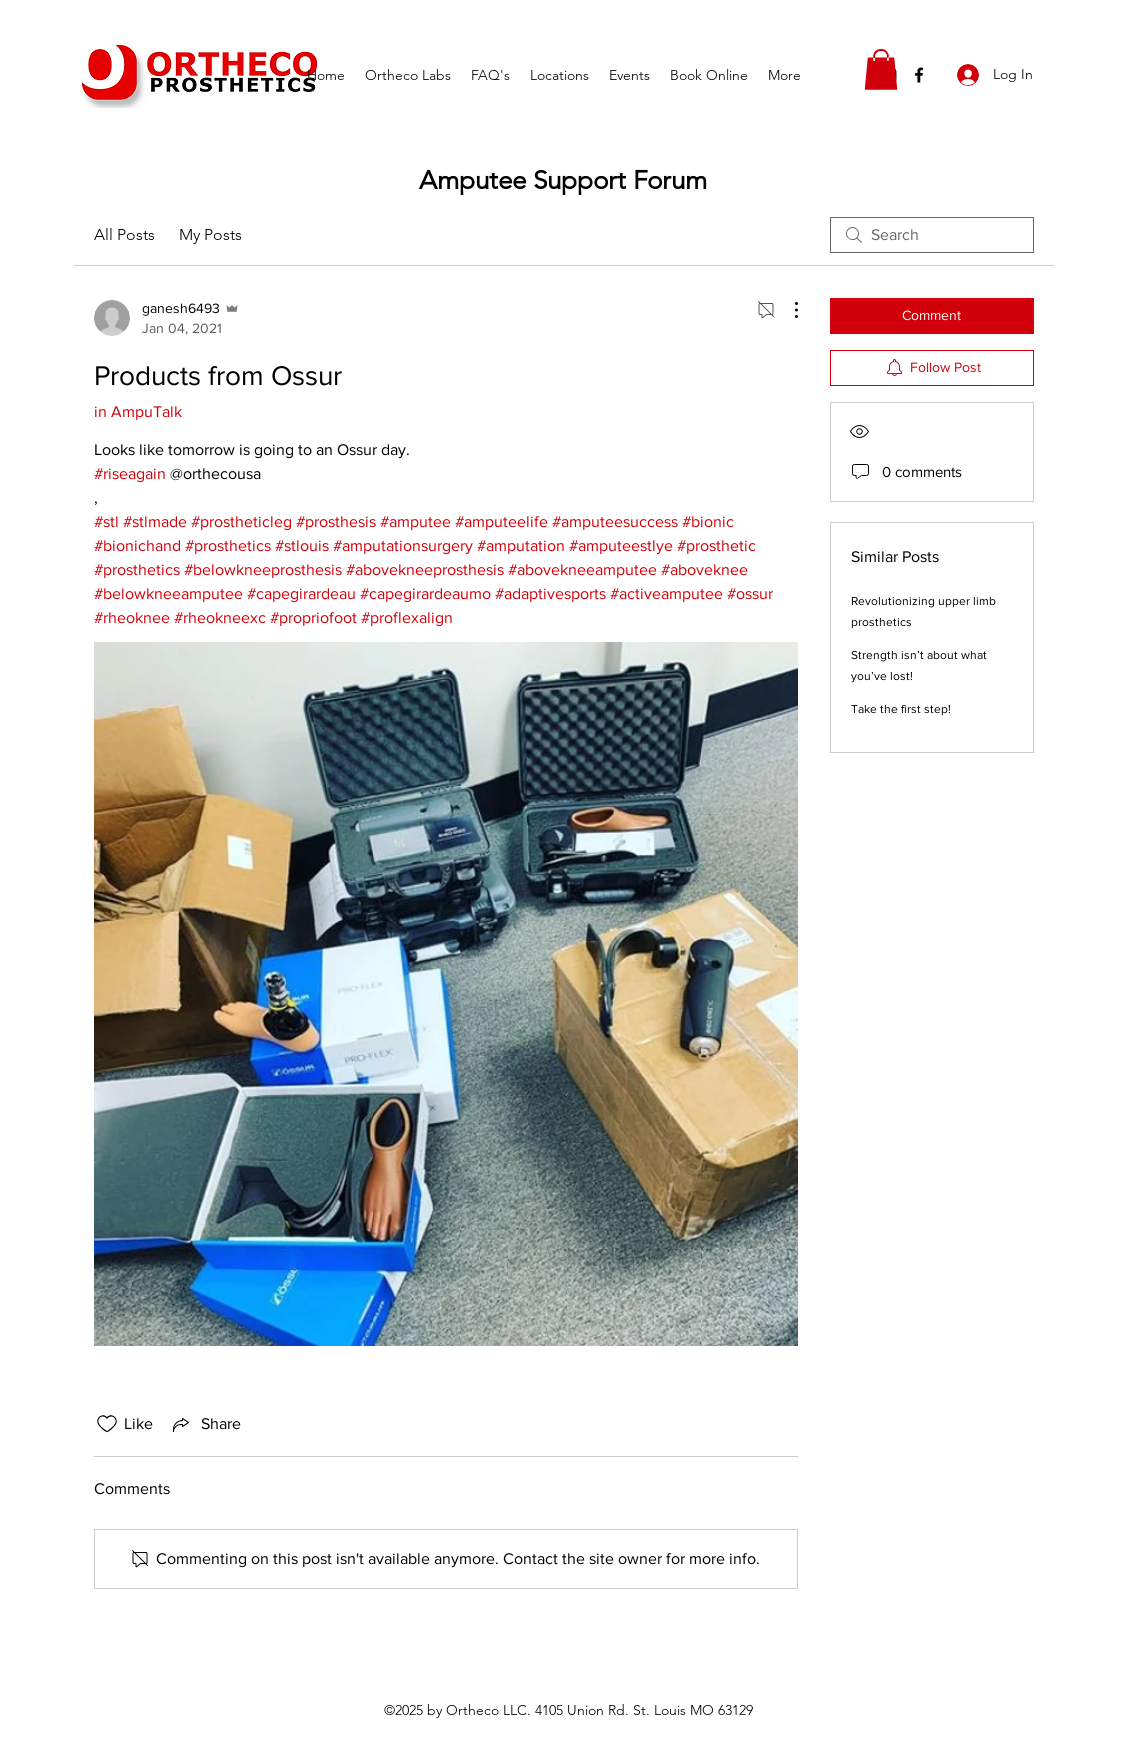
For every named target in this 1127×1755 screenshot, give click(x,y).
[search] (932, 235)
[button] (881, 69)
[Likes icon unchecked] (107, 1424)
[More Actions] (786, 310)
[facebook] (919, 75)
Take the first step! (901, 709)
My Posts (210, 234)
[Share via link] (205, 1424)
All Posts (124, 234)
